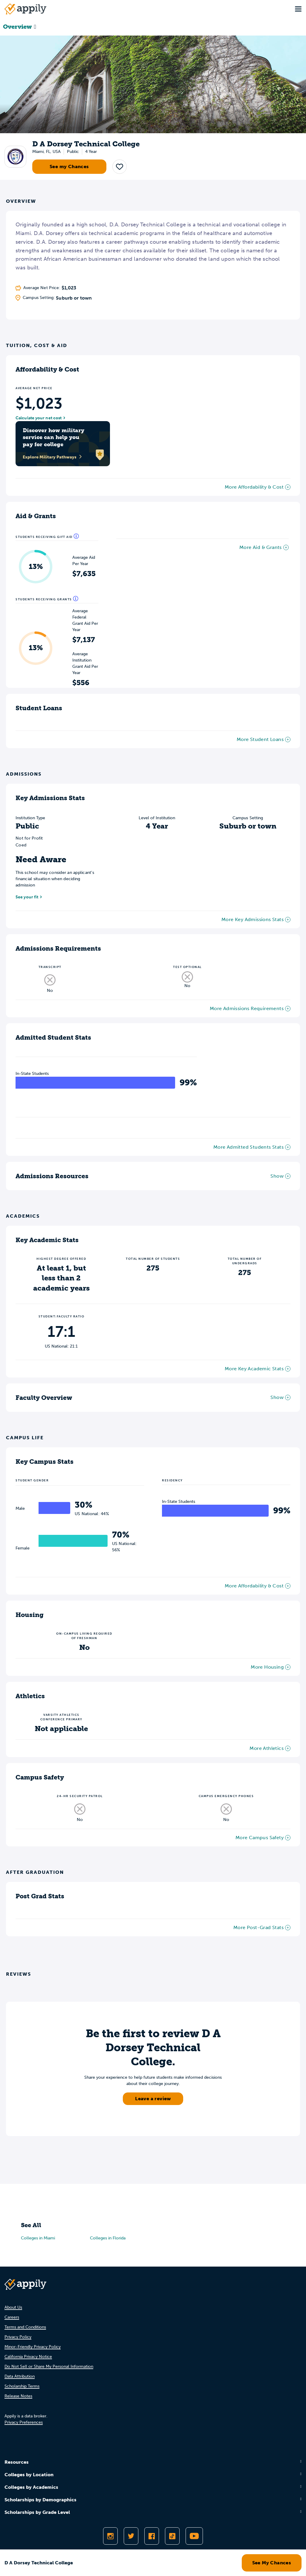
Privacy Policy (17, 2336)
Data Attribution (19, 2376)
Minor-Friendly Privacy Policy (32, 2346)
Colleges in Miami (38, 2238)
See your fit (27, 897)
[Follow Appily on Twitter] (131, 2536)
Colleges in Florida (108, 2238)
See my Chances (69, 166)
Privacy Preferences (23, 2422)
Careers (11, 2317)
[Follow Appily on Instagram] (110, 2536)
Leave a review (153, 2098)
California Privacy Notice (28, 2356)
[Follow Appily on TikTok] (172, 2536)
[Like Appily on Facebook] (151, 2536)
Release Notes (18, 2396)
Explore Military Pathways (52, 457)
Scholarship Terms (21, 2386)
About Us (13, 2307)
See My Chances (271, 2563)
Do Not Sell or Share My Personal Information (48, 2366)
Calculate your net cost (39, 418)
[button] (119, 166)
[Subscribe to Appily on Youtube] (194, 2536)
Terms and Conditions (25, 2327)
